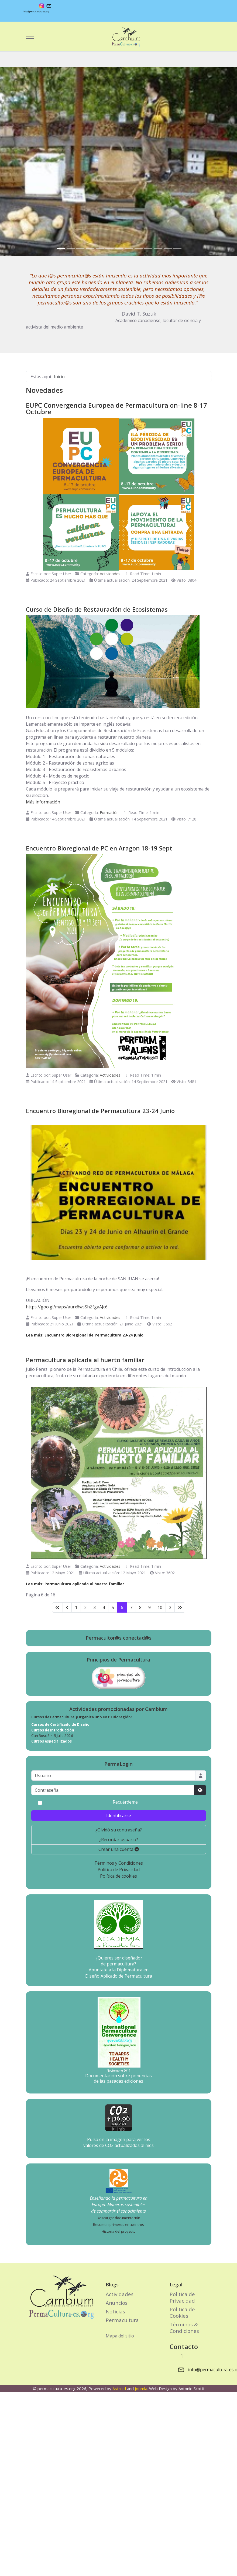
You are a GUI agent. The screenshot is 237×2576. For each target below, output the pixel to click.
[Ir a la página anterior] (67, 1607)
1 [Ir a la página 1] (76, 1607)
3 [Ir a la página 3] (94, 1607)
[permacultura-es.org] (118, 36)
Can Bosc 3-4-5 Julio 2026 (52, 1735)
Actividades (110, 573)
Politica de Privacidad (182, 2297)
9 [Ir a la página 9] (149, 1607)
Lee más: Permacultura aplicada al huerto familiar (75, 1583)
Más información (43, 802)
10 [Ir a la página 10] (159, 1607)
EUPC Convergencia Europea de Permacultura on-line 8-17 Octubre (116, 408)
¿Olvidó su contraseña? (118, 1830)
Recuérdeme (125, 1802)
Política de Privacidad (119, 1869)
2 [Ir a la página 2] (85, 1607)
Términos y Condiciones (118, 1863)
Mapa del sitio (120, 2336)
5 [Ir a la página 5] (113, 1607)
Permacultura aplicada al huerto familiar (85, 1360)
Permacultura (122, 2320)
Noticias (115, 2311)
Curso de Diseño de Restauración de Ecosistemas (97, 609)
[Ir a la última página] (179, 1607)
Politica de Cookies (182, 2312)
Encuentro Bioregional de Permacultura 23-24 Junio (100, 1111)
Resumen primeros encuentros (118, 2224)
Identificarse (118, 1815)
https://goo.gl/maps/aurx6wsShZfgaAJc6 (67, 1307)
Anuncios (117, 2302)
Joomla (141, 2388)
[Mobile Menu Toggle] (30, 36)
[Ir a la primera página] (57, 1607)
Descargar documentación (118, 2217)
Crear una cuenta (118, 1849)
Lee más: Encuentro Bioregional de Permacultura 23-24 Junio (84, 1335)
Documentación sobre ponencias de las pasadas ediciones (118, 2078)
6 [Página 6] (122, 1607)
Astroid (119, 2388)
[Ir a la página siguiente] (170, 1607)
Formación (109, 812)
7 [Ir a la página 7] (131, 1607)
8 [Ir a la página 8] (140, 1607)
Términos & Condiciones (184, 2327)
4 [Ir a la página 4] (103, 1607)
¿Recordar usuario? (118, 1840)
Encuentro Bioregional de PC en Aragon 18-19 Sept (99, 848)
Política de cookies (118, 1876)
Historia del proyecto (119, 2231)
